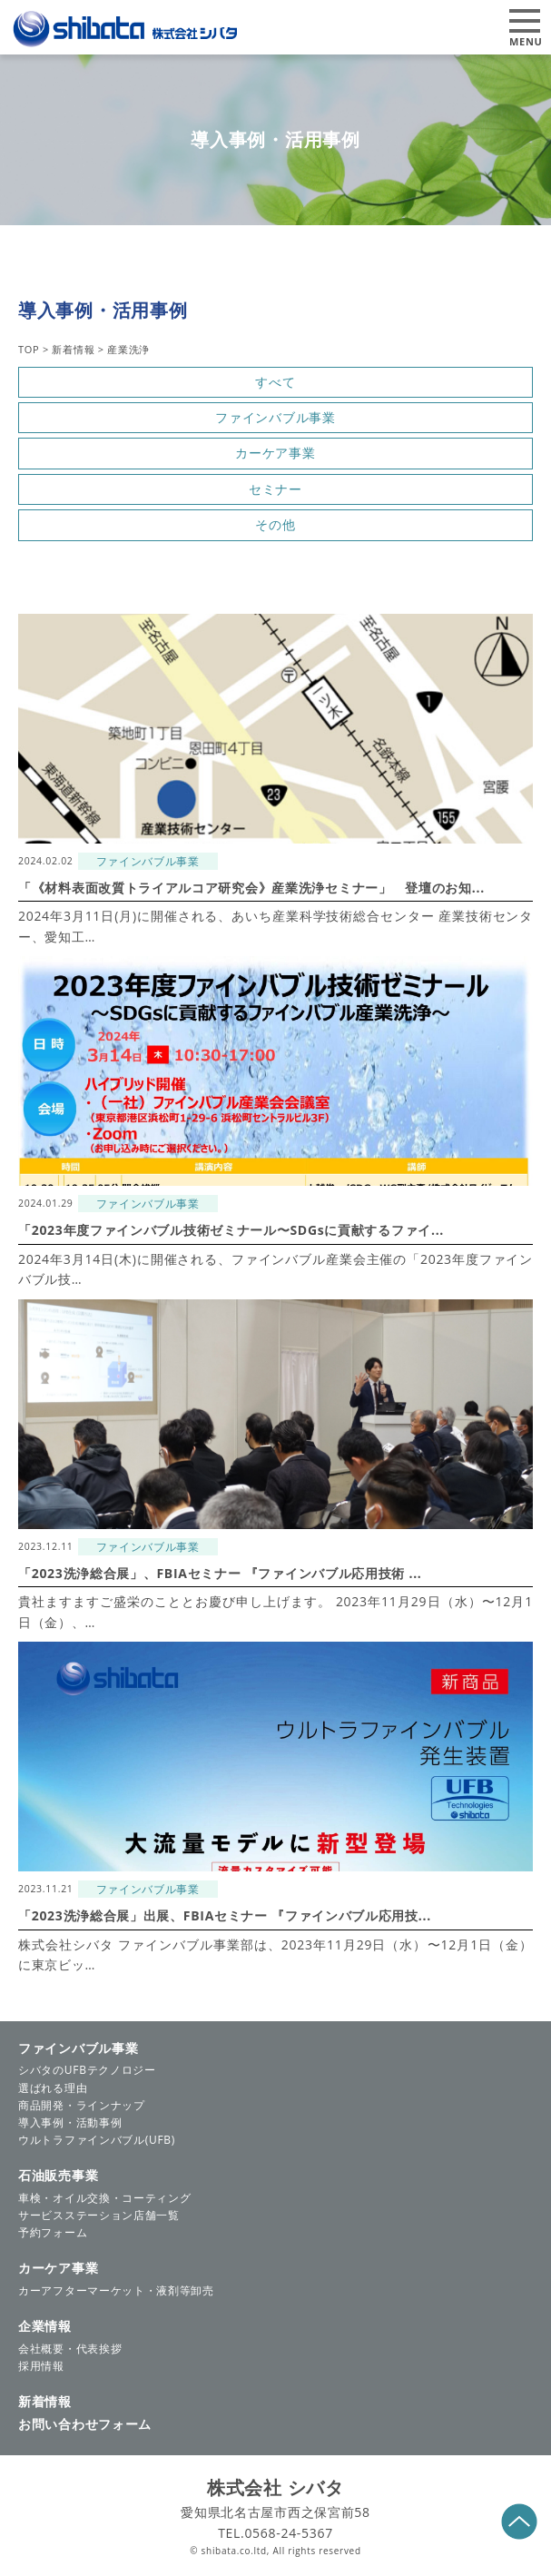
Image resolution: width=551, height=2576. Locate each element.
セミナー (275, 489)
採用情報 (41, 2366)
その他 (275, 524)
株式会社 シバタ (275, 2487)
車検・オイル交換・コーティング (105, 2198)
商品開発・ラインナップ (81, 2105)
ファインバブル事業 (275, 417)
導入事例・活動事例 (70, 2122)
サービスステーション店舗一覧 (99, 2215)
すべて (275, 381)
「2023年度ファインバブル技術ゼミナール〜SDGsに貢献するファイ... (231, 1230)
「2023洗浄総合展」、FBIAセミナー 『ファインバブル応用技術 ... (220, 1573)
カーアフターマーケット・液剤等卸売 (116, 2290)
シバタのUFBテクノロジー (87, 2070)
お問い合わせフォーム (85, 2424)
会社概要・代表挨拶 (70, 2348)
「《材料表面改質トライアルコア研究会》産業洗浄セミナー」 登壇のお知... (251, 887)
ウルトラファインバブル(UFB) (96, 2139)
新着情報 (45, 2401)
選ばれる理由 (52, 2088)
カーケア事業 (275, 452)
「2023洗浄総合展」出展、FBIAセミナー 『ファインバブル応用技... (224, 1915)
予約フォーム (52, 2232)
